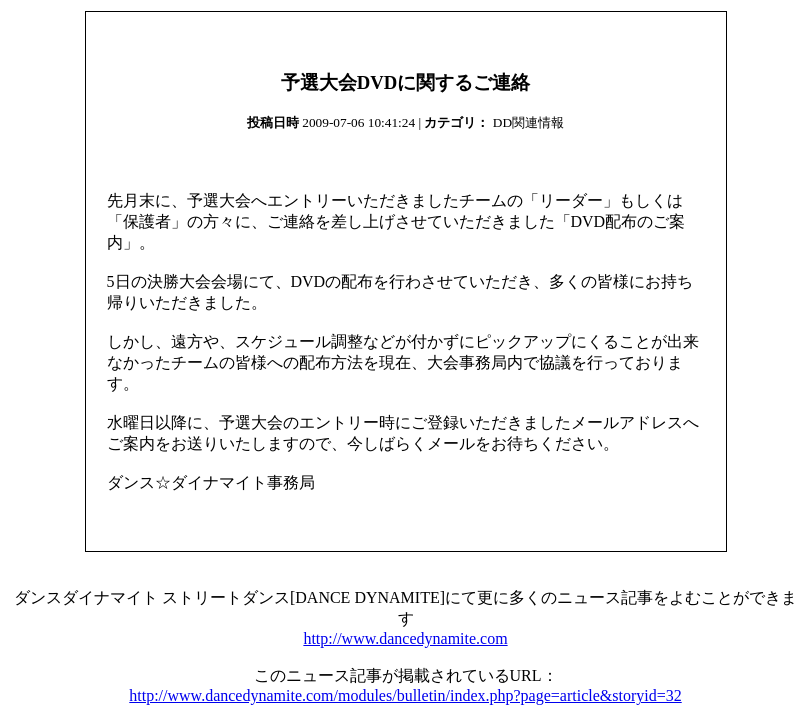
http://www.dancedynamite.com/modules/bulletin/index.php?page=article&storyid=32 (405, 695)
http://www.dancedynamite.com (405, 638)
